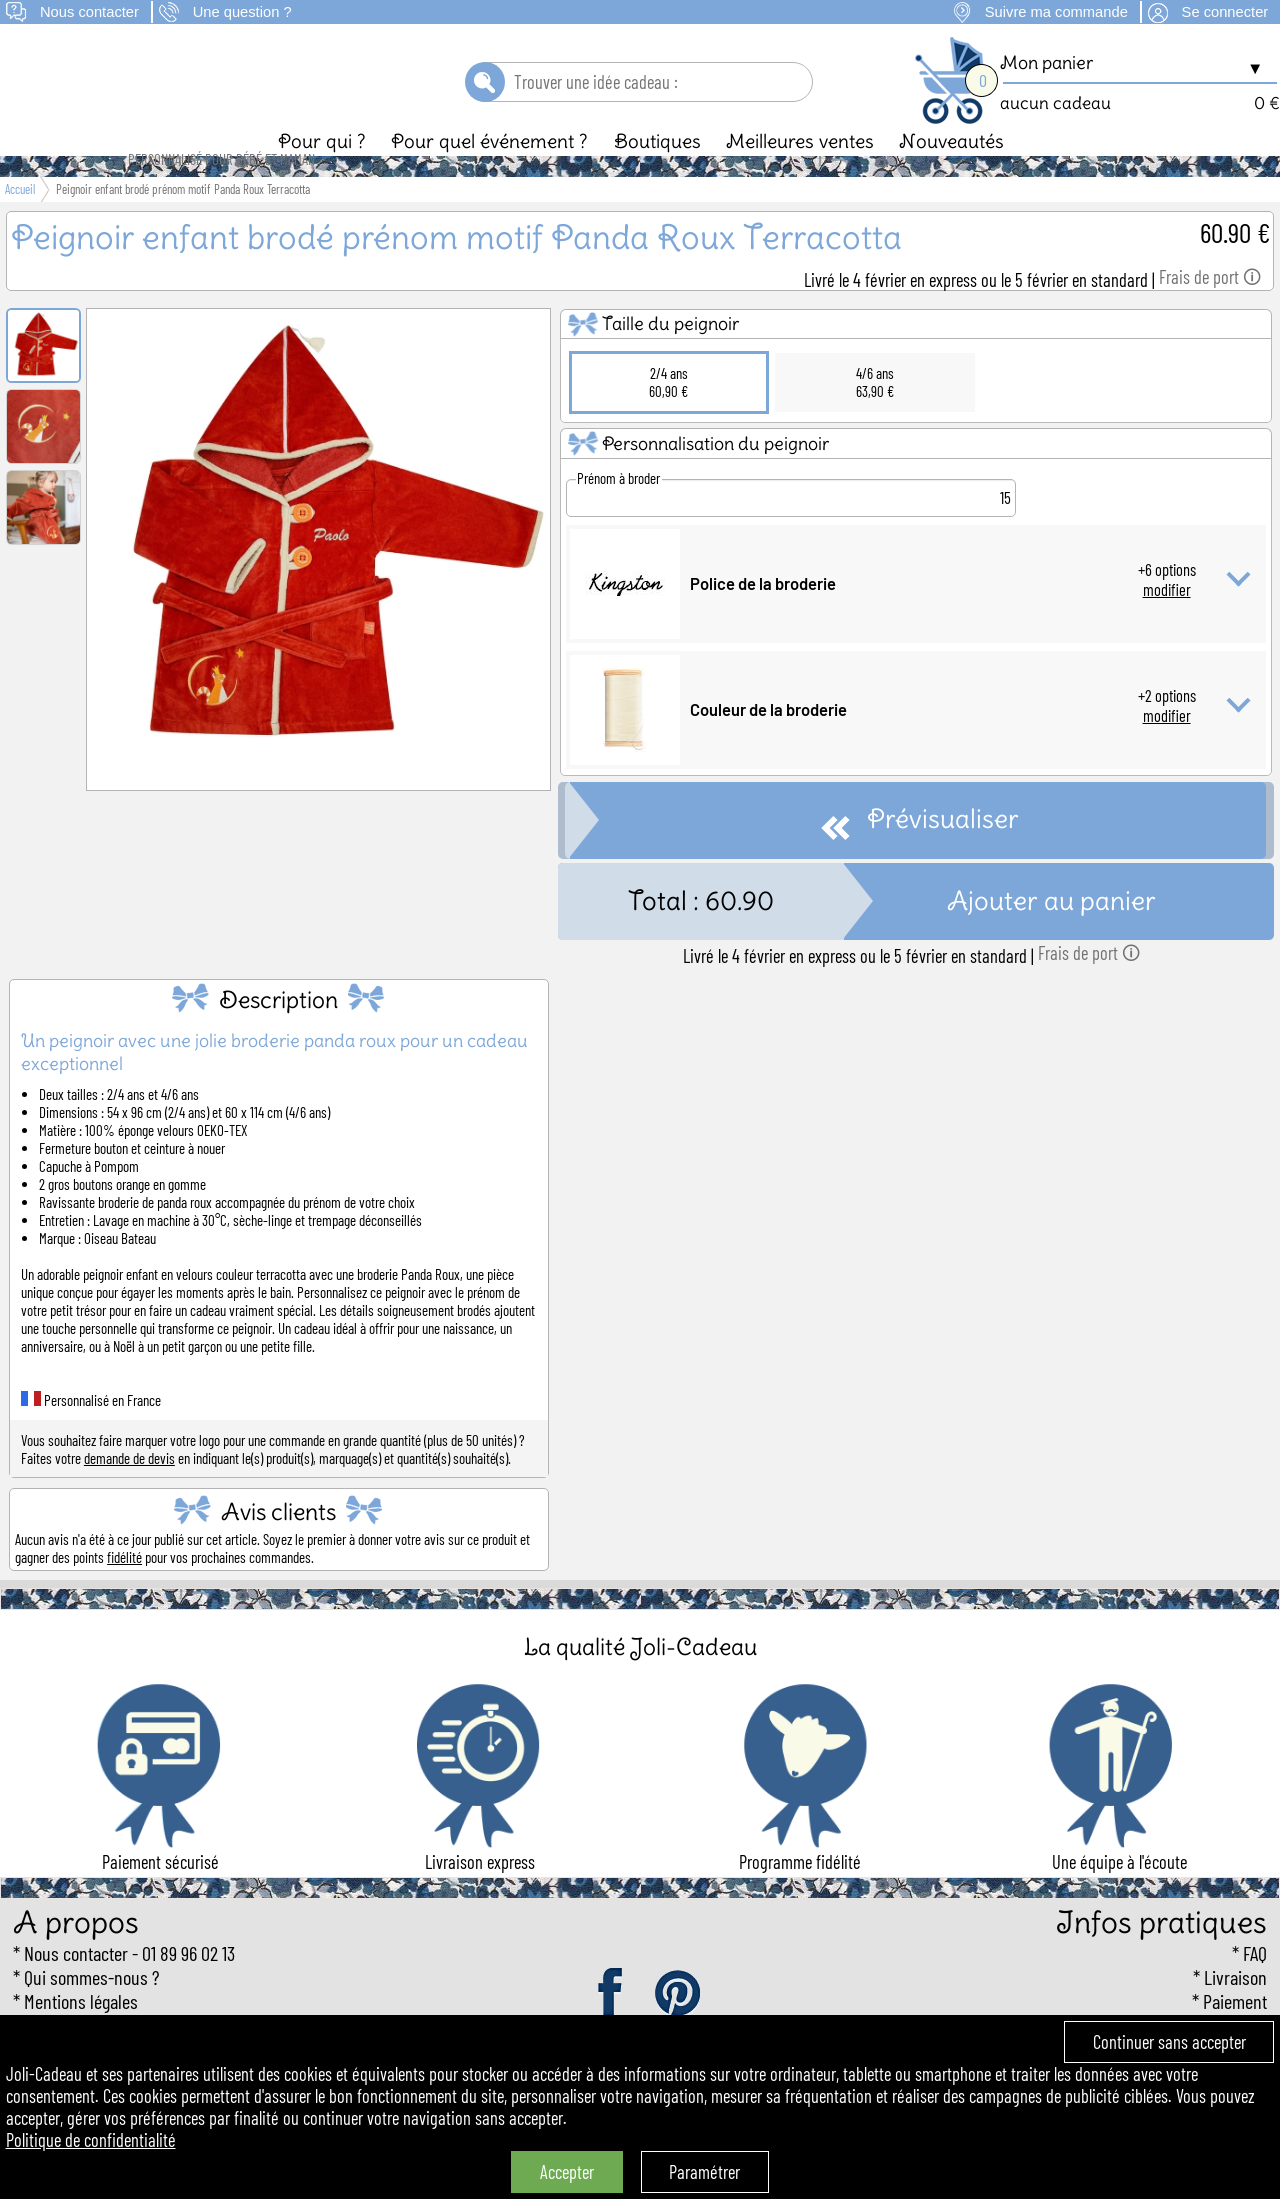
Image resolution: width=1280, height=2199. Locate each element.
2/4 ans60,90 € (668, 416)
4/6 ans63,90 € (875, 416)
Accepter (567, 2172)
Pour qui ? (322, 175)
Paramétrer (704, 2172)
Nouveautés (951, 175)
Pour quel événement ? (489, 175)
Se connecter (1225, 12)
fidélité (124, 1591)
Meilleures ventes (800, 175)
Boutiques (657, 175)
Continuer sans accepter (1169, 2042)
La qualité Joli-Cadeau (640, 1680)
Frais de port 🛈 (1210, 311)
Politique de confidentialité (91, 2140)
